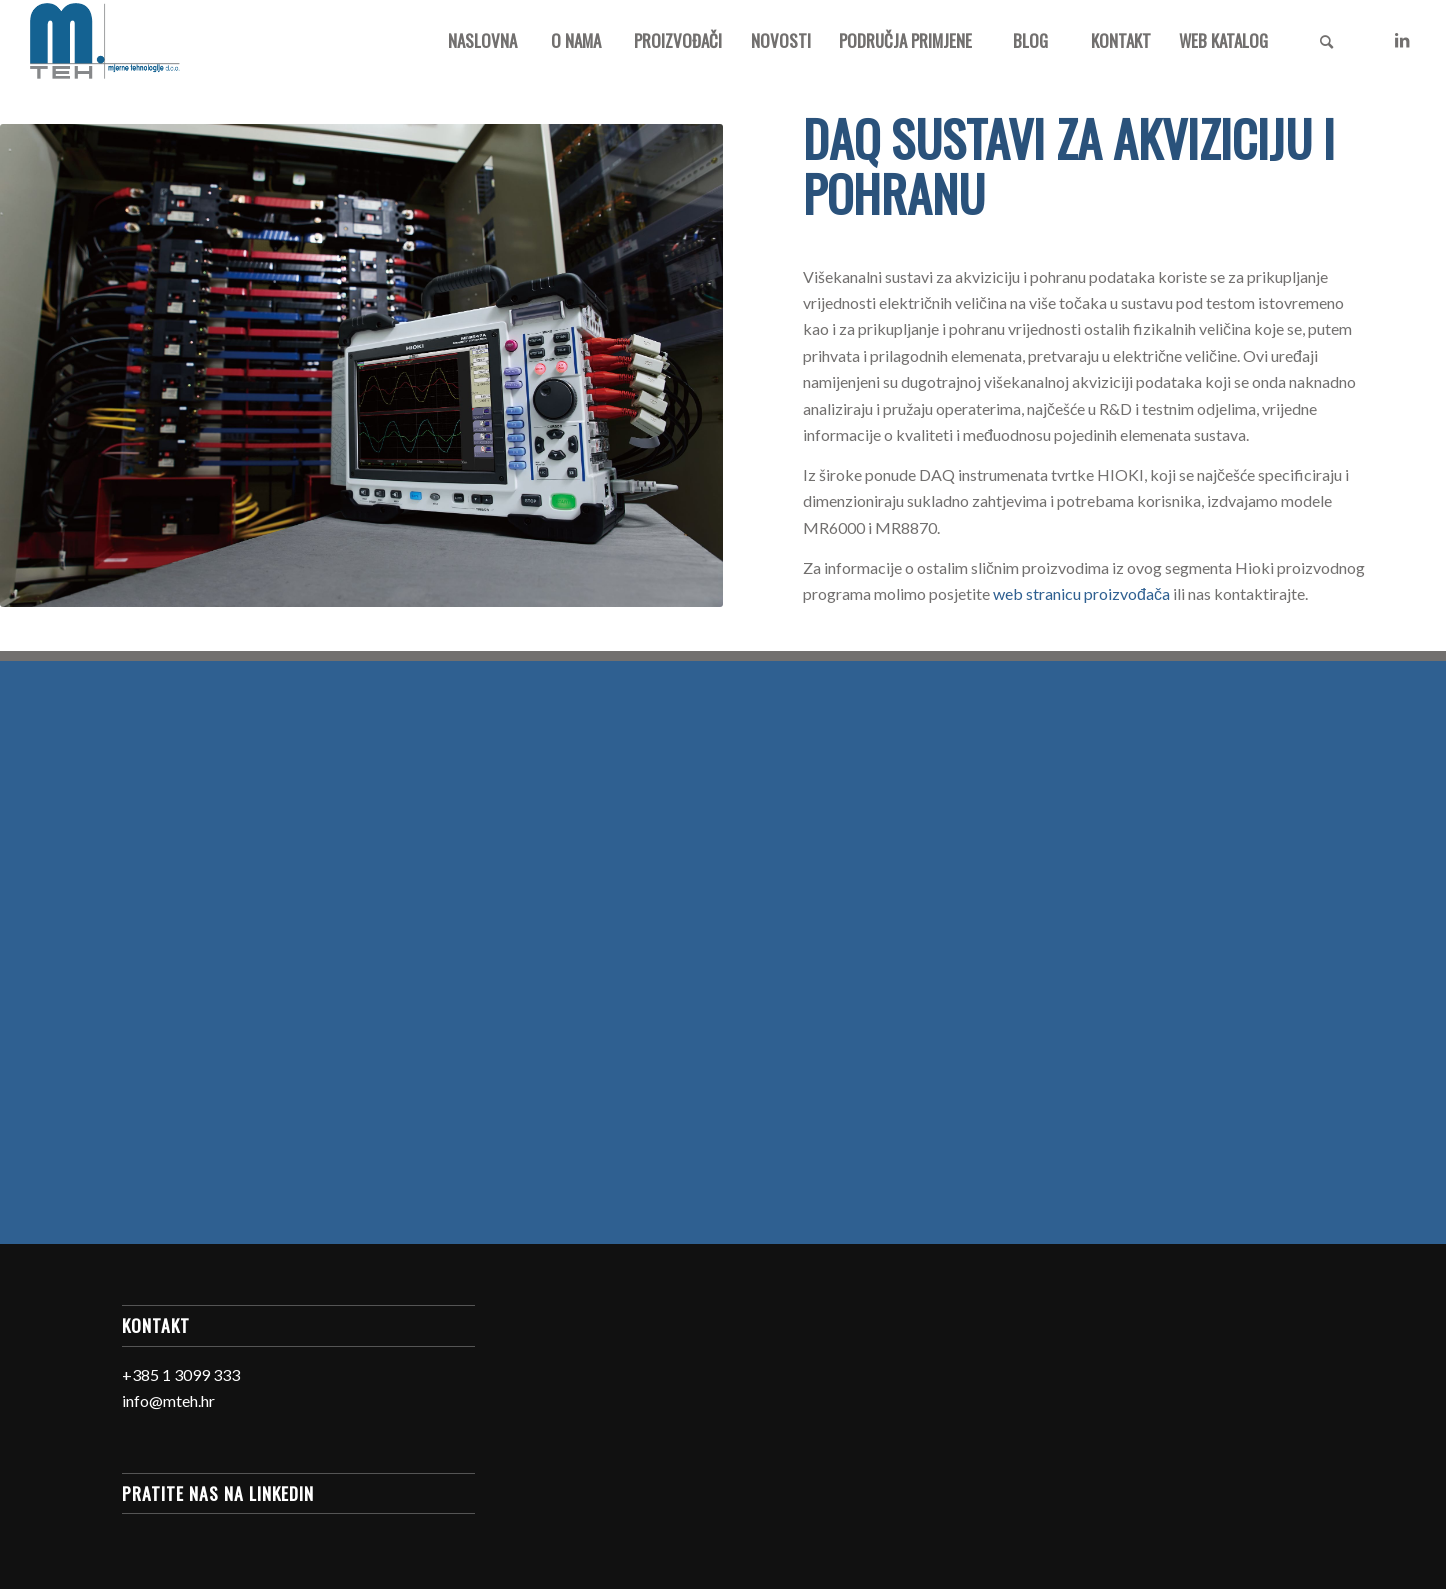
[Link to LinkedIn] (1402, 40)
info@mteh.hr (168, 1400)
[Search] (1326, 41)
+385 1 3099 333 (181, 1374)
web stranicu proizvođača (1081, 593)
